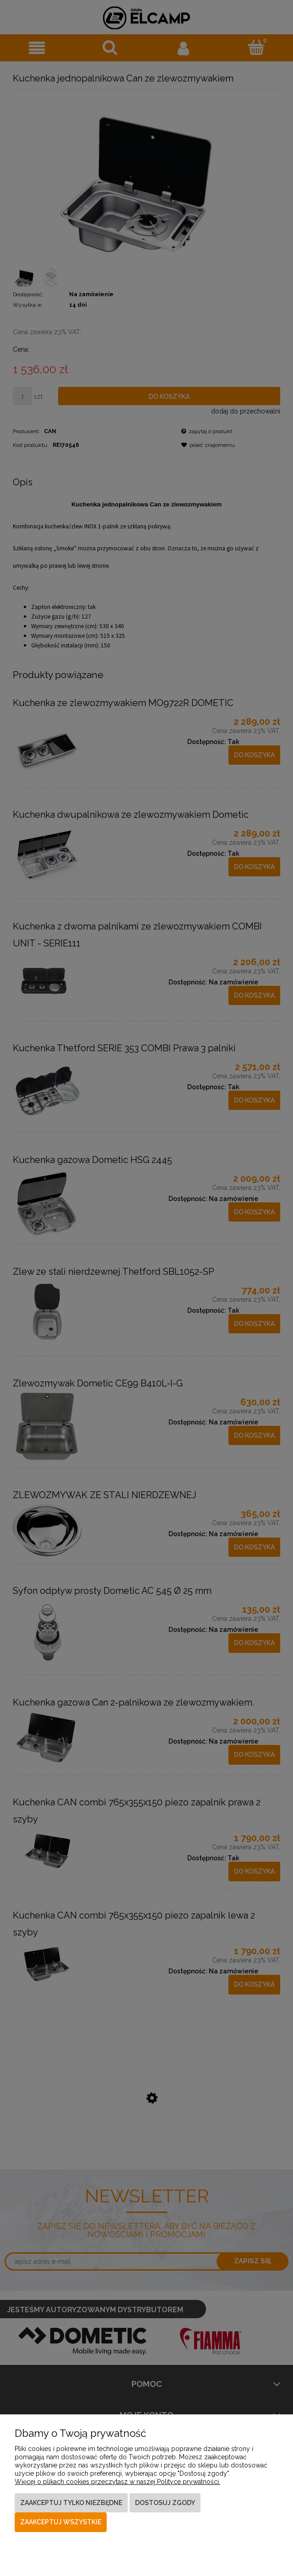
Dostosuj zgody (165, 2502)
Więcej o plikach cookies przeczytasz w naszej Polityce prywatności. (117, 2481)
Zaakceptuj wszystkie (60, 2522)
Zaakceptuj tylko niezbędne (71, 2502)
